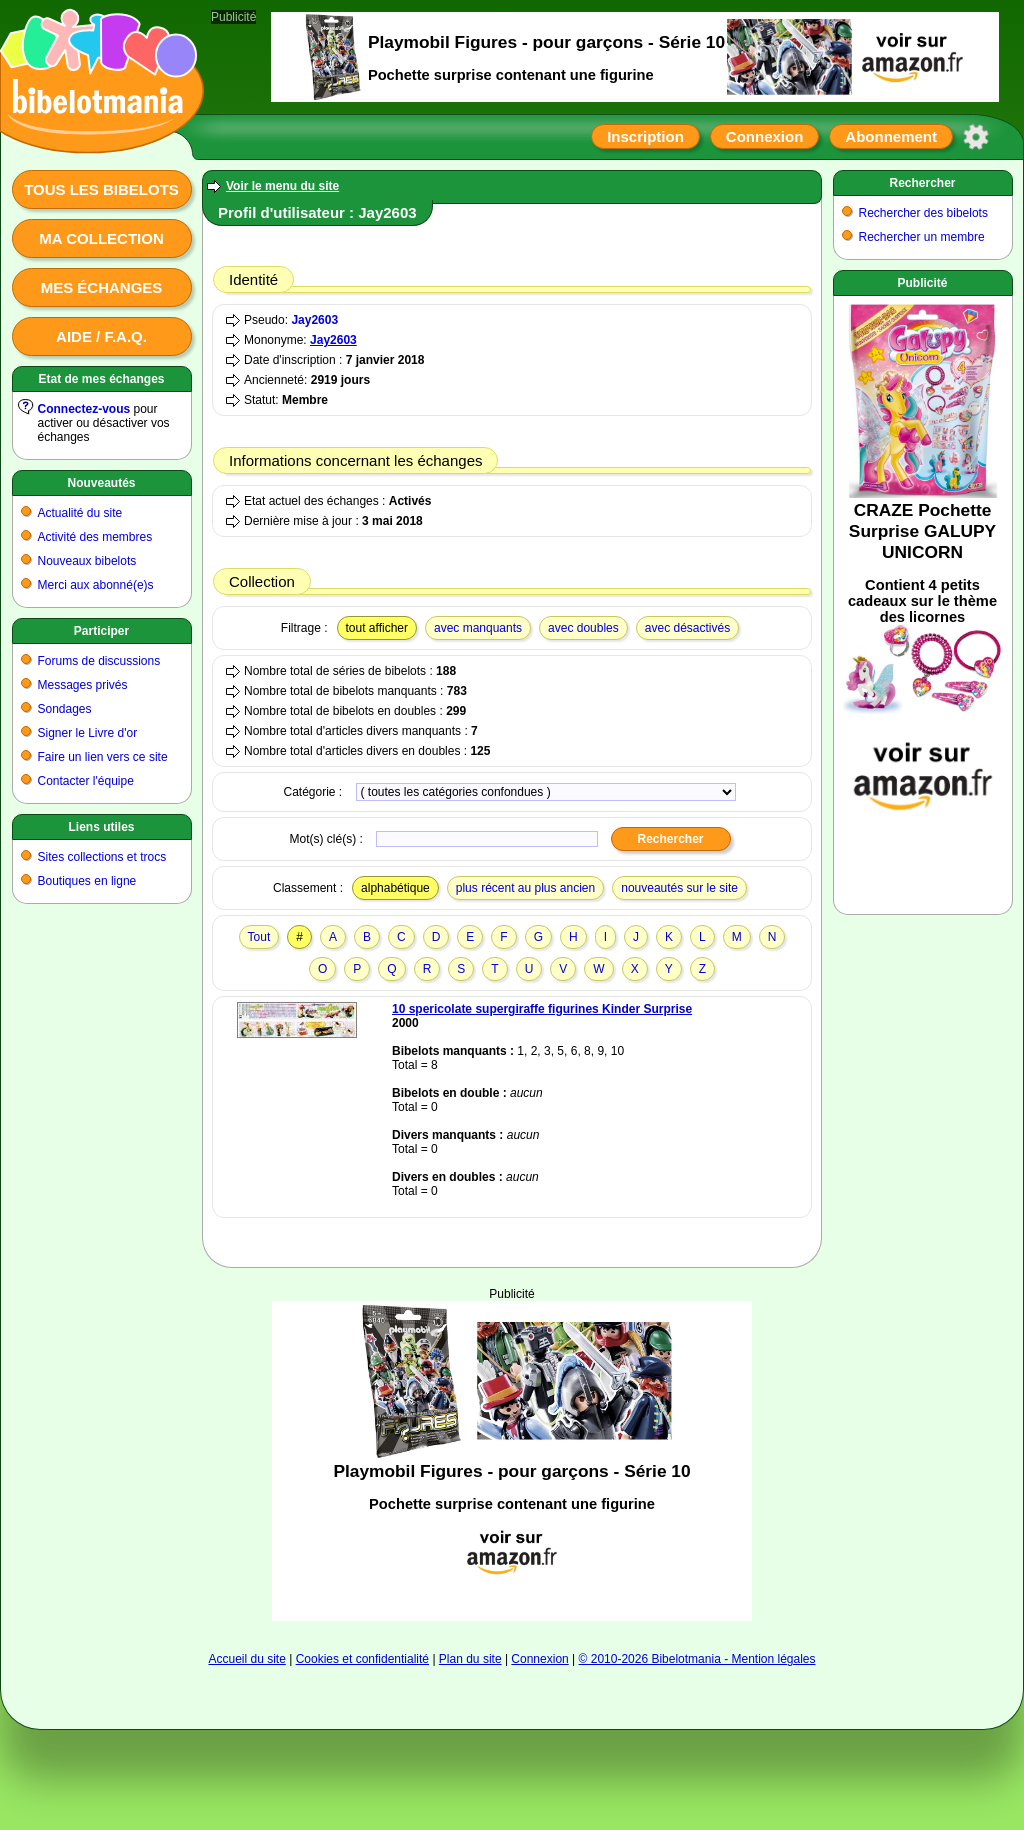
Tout (259, 937)
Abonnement (891, 136)
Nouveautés (101, 483)
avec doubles (583, 628)
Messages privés (83, 685)
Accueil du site (246, 1659)
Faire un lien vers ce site (103, 757)
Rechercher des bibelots (923, 213)
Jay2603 (314, 320)
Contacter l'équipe (86, 781)
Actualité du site (80, 513)
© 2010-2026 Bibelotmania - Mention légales (697, 1659)
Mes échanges (102, 287)
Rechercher (922, 183)
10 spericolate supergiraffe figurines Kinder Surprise (542, 1009)
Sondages (65, 709)
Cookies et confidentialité (362, 1659)
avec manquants (478, 628)
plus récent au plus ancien (525, 888)
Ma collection (101, 238)
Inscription (645, 136)
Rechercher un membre (922, 237)
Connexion (765, 136)
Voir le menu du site (282, 186)
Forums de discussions (99, 661)
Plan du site (470, 1659)
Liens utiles (101, 827)
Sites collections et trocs (102, 857)
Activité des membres (95, 537)
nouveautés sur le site (679, 888)
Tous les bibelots (101, 189)
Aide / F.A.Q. (101, 336)
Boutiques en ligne (87, 881)
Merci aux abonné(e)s (96, 585)
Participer (101, 631)
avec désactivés (687, 628)
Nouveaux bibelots (87, 561)
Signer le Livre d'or (88, 733)
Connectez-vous (84, 409)
